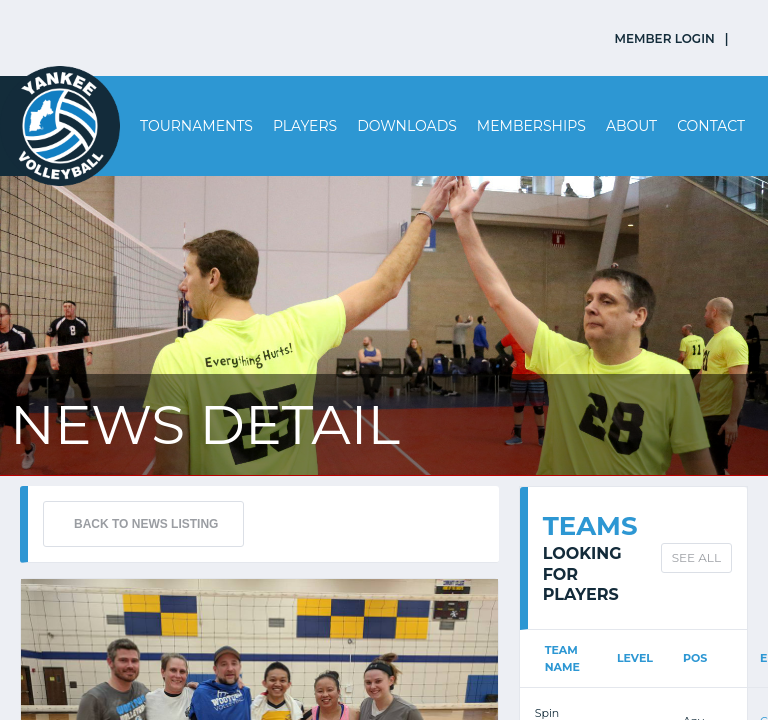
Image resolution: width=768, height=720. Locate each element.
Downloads (407, 126)
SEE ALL (696, 557)
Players (305, 126)
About (631, 126)
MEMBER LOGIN (665, 38)
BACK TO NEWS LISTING (146, 524)
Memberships (531, 126)
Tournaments (196, 126)
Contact (711, 126)
